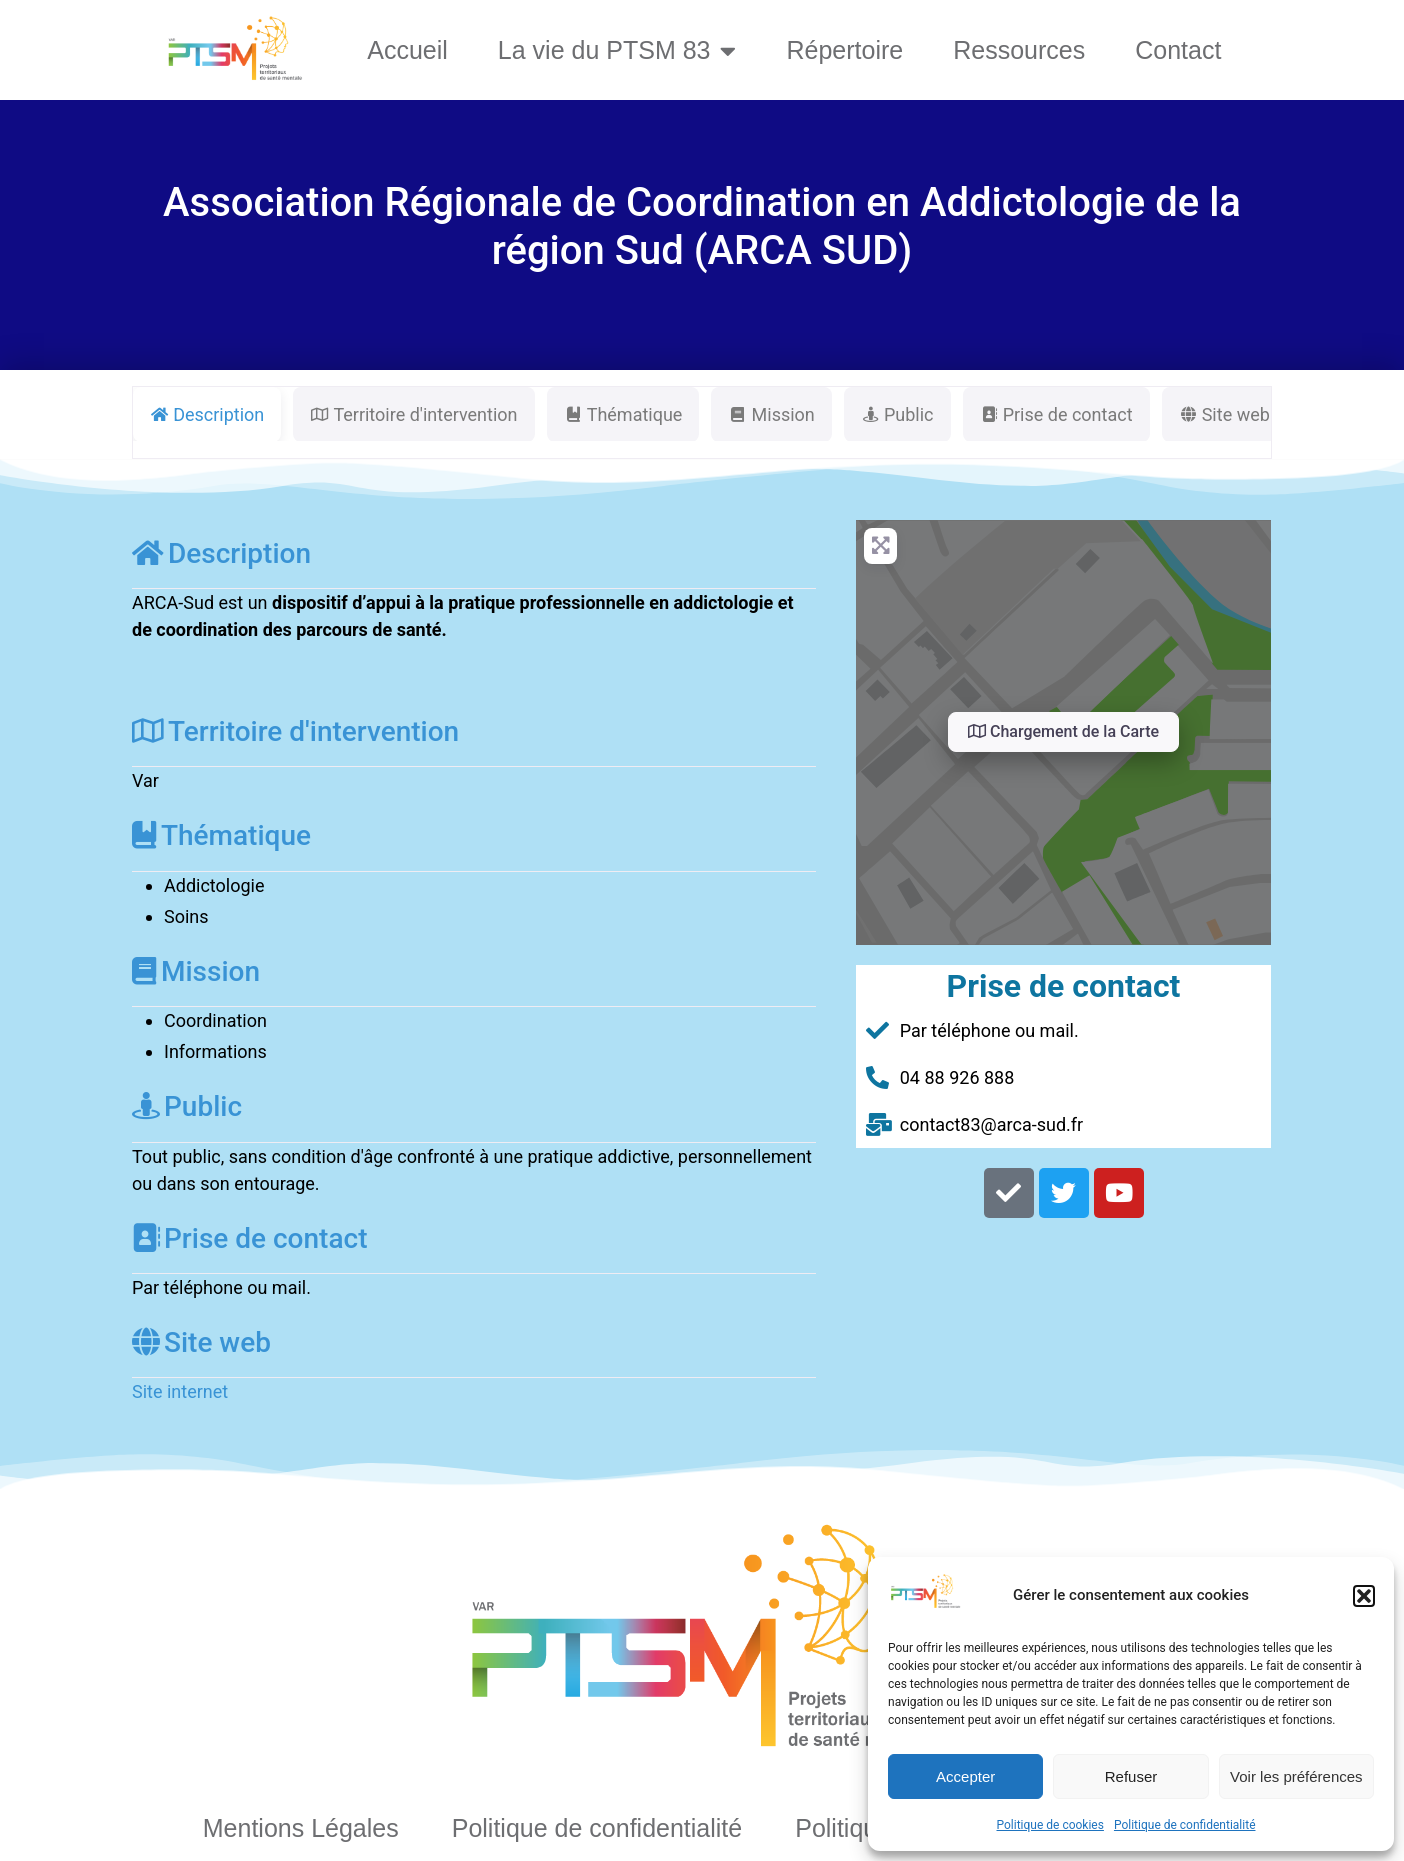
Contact (1178, 50)
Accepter (965, 1776)
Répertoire (844, 50)
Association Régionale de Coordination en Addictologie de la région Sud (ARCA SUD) (702, 226)
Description (221, 553)
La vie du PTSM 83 (617, 50)
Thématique (221, 835)
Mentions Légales (301, 1828)
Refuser (1131, 1776)
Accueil (407, 50)
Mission (196, 971)
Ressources (1019, 50)
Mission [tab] (771, 414)
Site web (201, 1342)
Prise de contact (249, 1238)
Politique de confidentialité (1185, 1825)
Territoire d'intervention (295, 731)
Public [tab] (897, 414)
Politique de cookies (1050, 1825)
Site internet (180, 1391)
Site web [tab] (1224, 414)
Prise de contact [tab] (1056, 414)
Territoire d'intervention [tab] (413, 414)
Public (187, 1106)
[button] (1364, 1596)
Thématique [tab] (623, 414)
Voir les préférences (1296, 1776)
